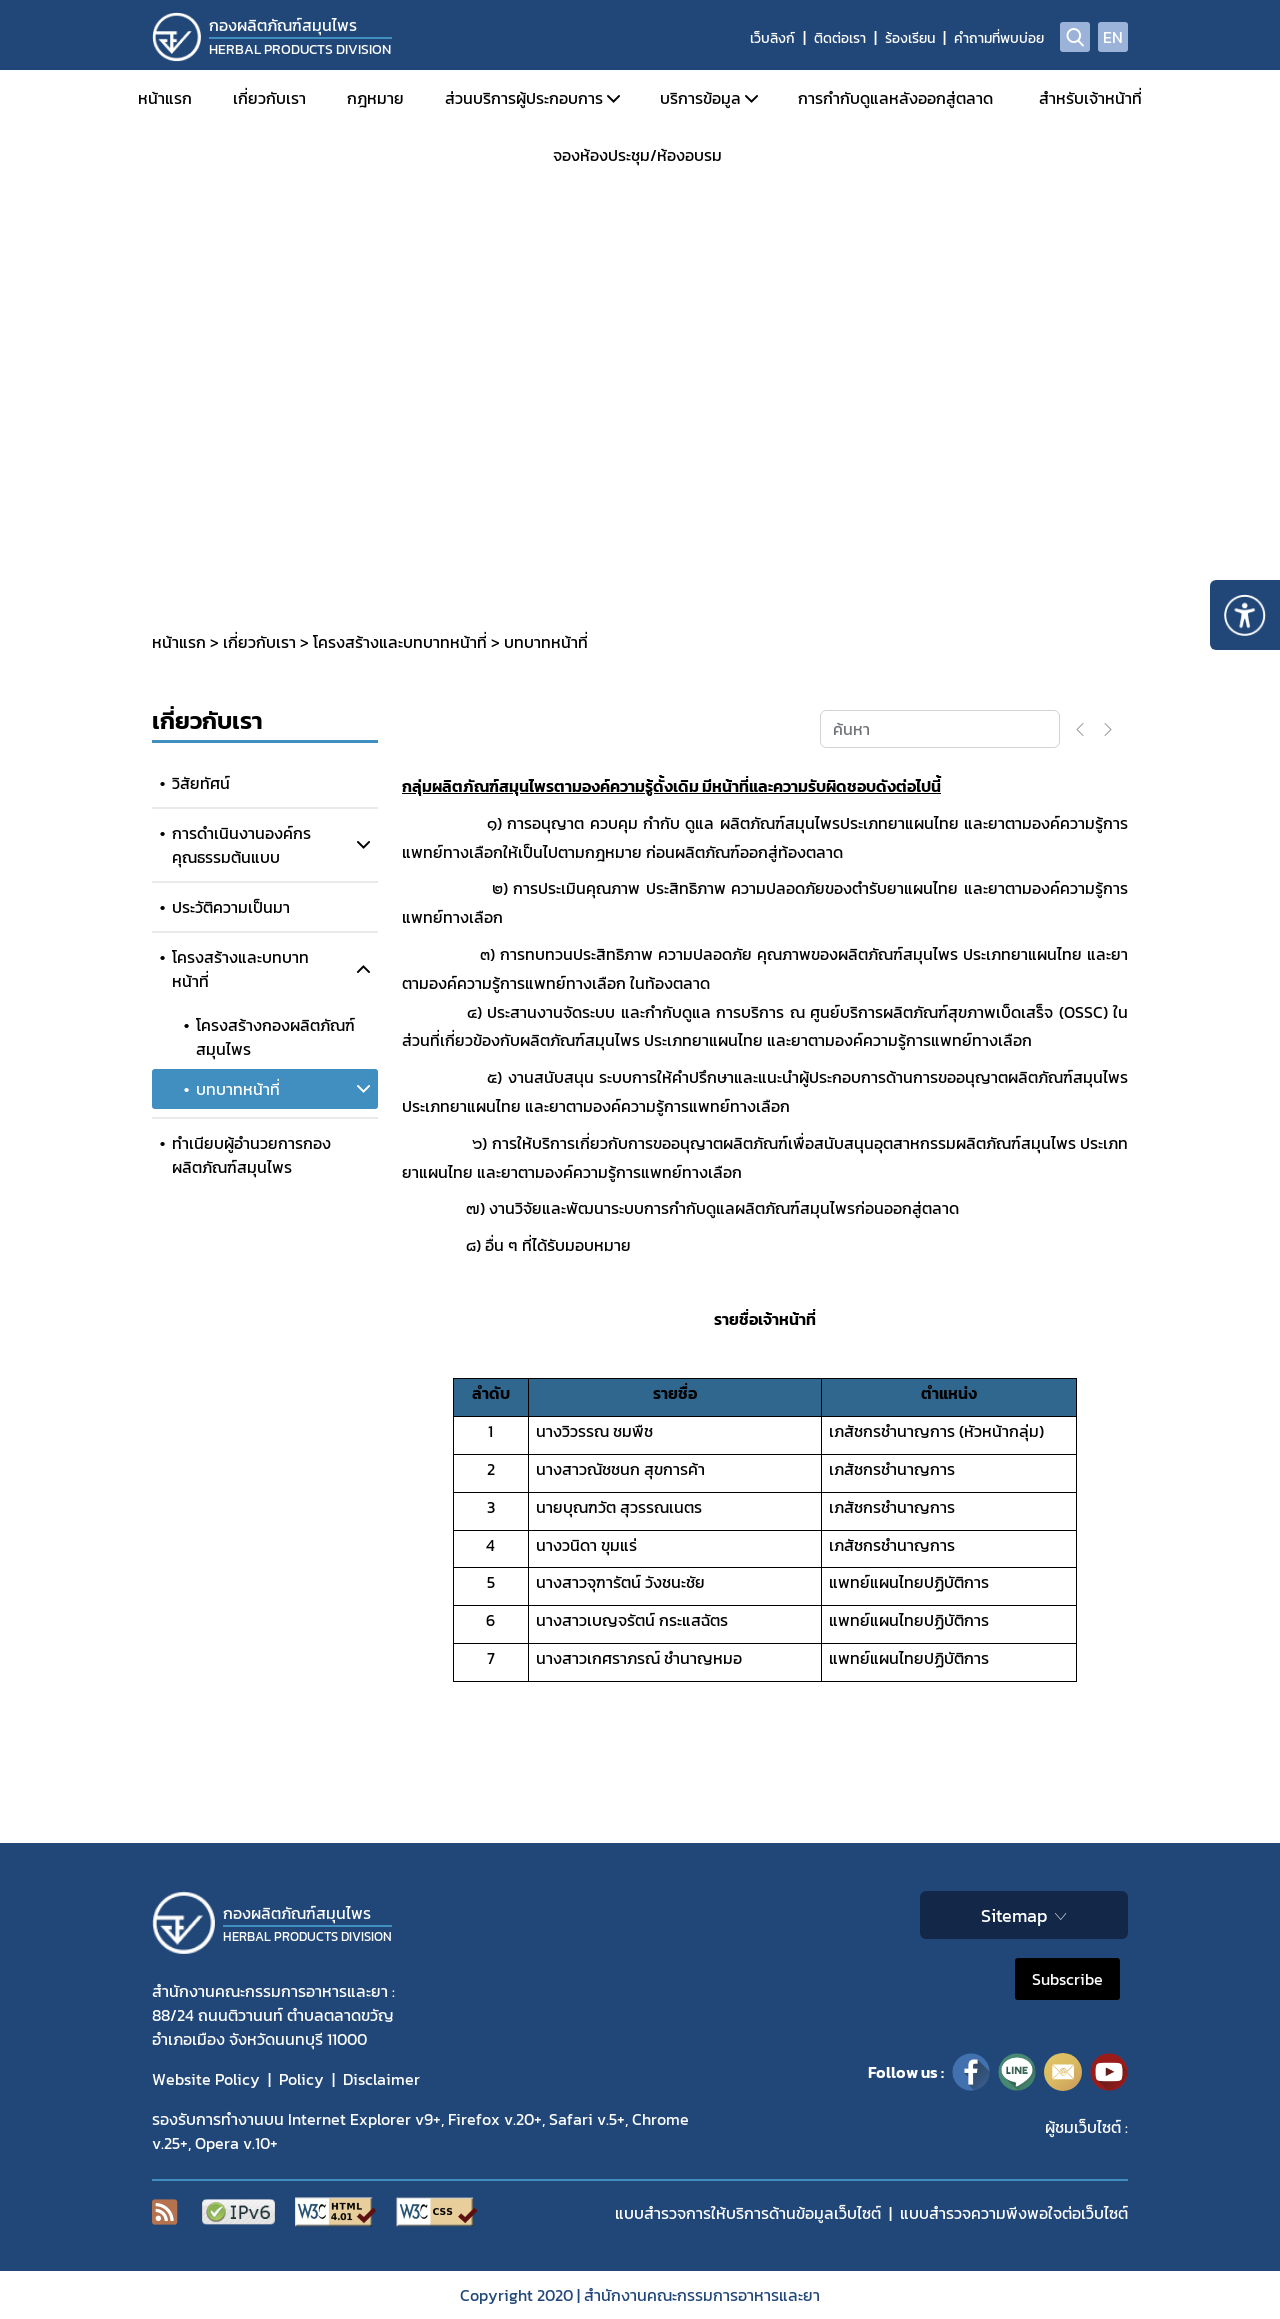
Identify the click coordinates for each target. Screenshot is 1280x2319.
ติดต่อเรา (840, 38)
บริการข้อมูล (700, 98)
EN (1113, 37)
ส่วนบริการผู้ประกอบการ (524, 98)
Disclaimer (381, 2079)
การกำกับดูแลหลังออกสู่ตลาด (895, 98)
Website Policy (206, 2079)
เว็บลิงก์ (772, 38)
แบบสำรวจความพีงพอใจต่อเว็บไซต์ (1014, 2213)
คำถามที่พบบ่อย (999, 38)
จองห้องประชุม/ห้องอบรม (637, 155)
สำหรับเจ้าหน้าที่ (1090, 98)
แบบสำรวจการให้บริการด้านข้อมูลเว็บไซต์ (748, 2213)
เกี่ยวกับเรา (269, 98)
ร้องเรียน (910, 38)
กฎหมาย (375, 98)
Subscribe (1067, 1979)
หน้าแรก (165, 98)
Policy (301, 2079)
